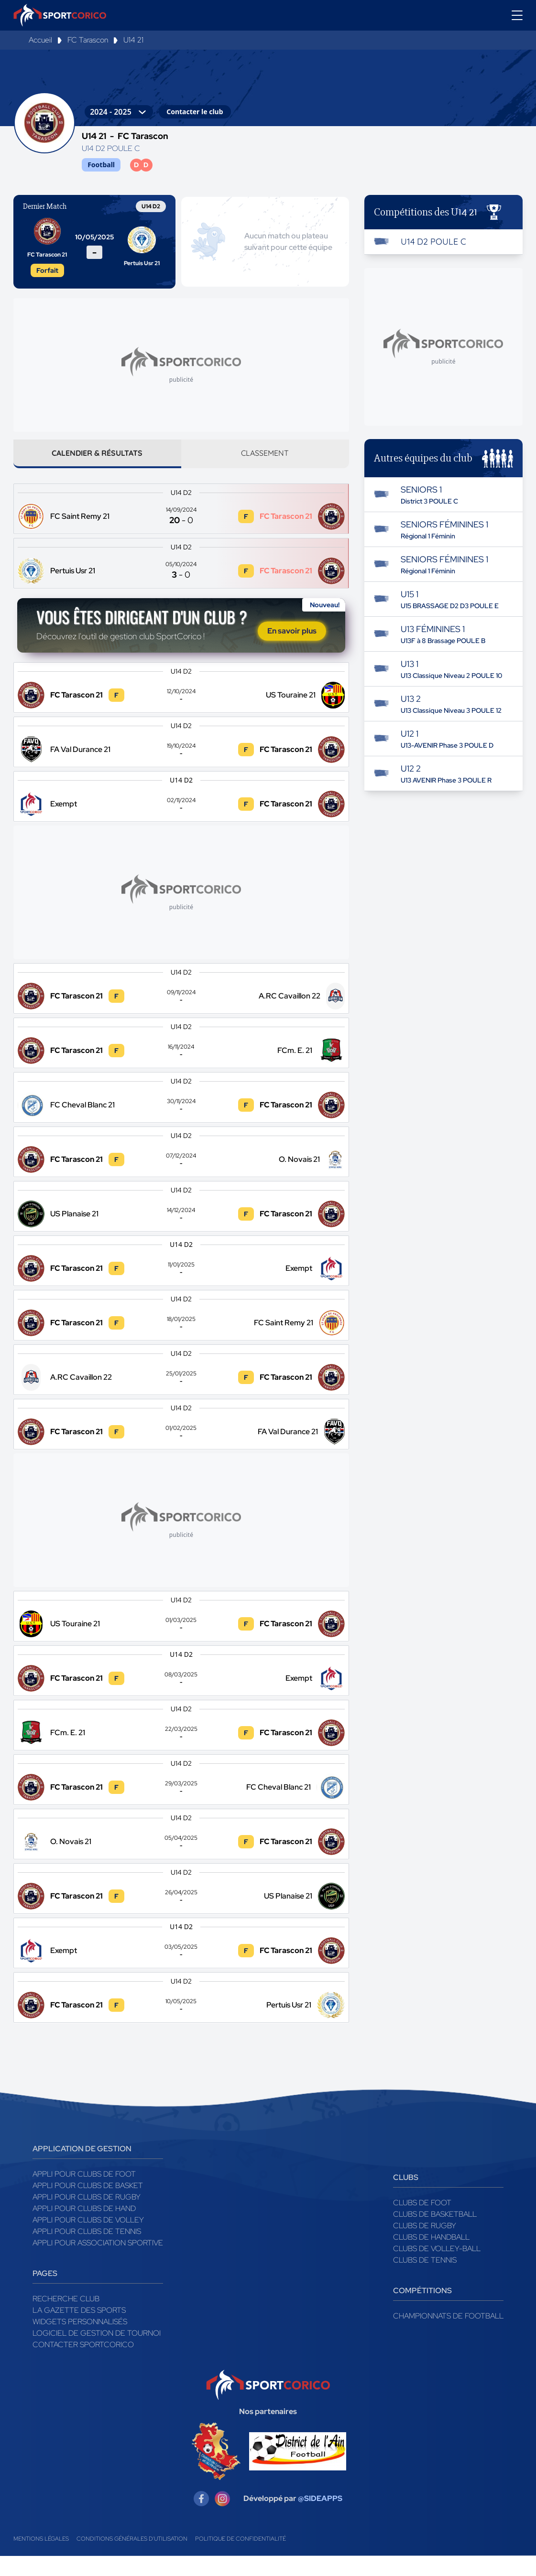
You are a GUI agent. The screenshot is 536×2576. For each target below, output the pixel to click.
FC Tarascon (87, 40)
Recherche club (66, 2319)
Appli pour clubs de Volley (88, 2240)
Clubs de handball (431, 2257)
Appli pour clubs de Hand (84, 2228)
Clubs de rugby (424, 2246)
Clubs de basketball (435, 2234)
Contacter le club (194, 111)
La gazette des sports (79, 2330)
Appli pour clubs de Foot (84, 2194)
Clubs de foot (422, 2223)
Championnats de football (448, 2336)
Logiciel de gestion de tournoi (97, 2353)
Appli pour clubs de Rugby (87, 2217)
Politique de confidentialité (240, 2559)
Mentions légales (41, 2559)
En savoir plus (292, 641)
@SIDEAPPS (320, 2518)
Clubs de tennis (425, 2280)
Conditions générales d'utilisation (132, 2559)
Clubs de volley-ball (437, 2269)
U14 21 (133, 40)
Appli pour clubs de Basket (88, 2205)
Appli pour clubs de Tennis (87, 2251)
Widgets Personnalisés (80, 2342)
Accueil (40, 40)
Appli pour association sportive (98, 2263)
